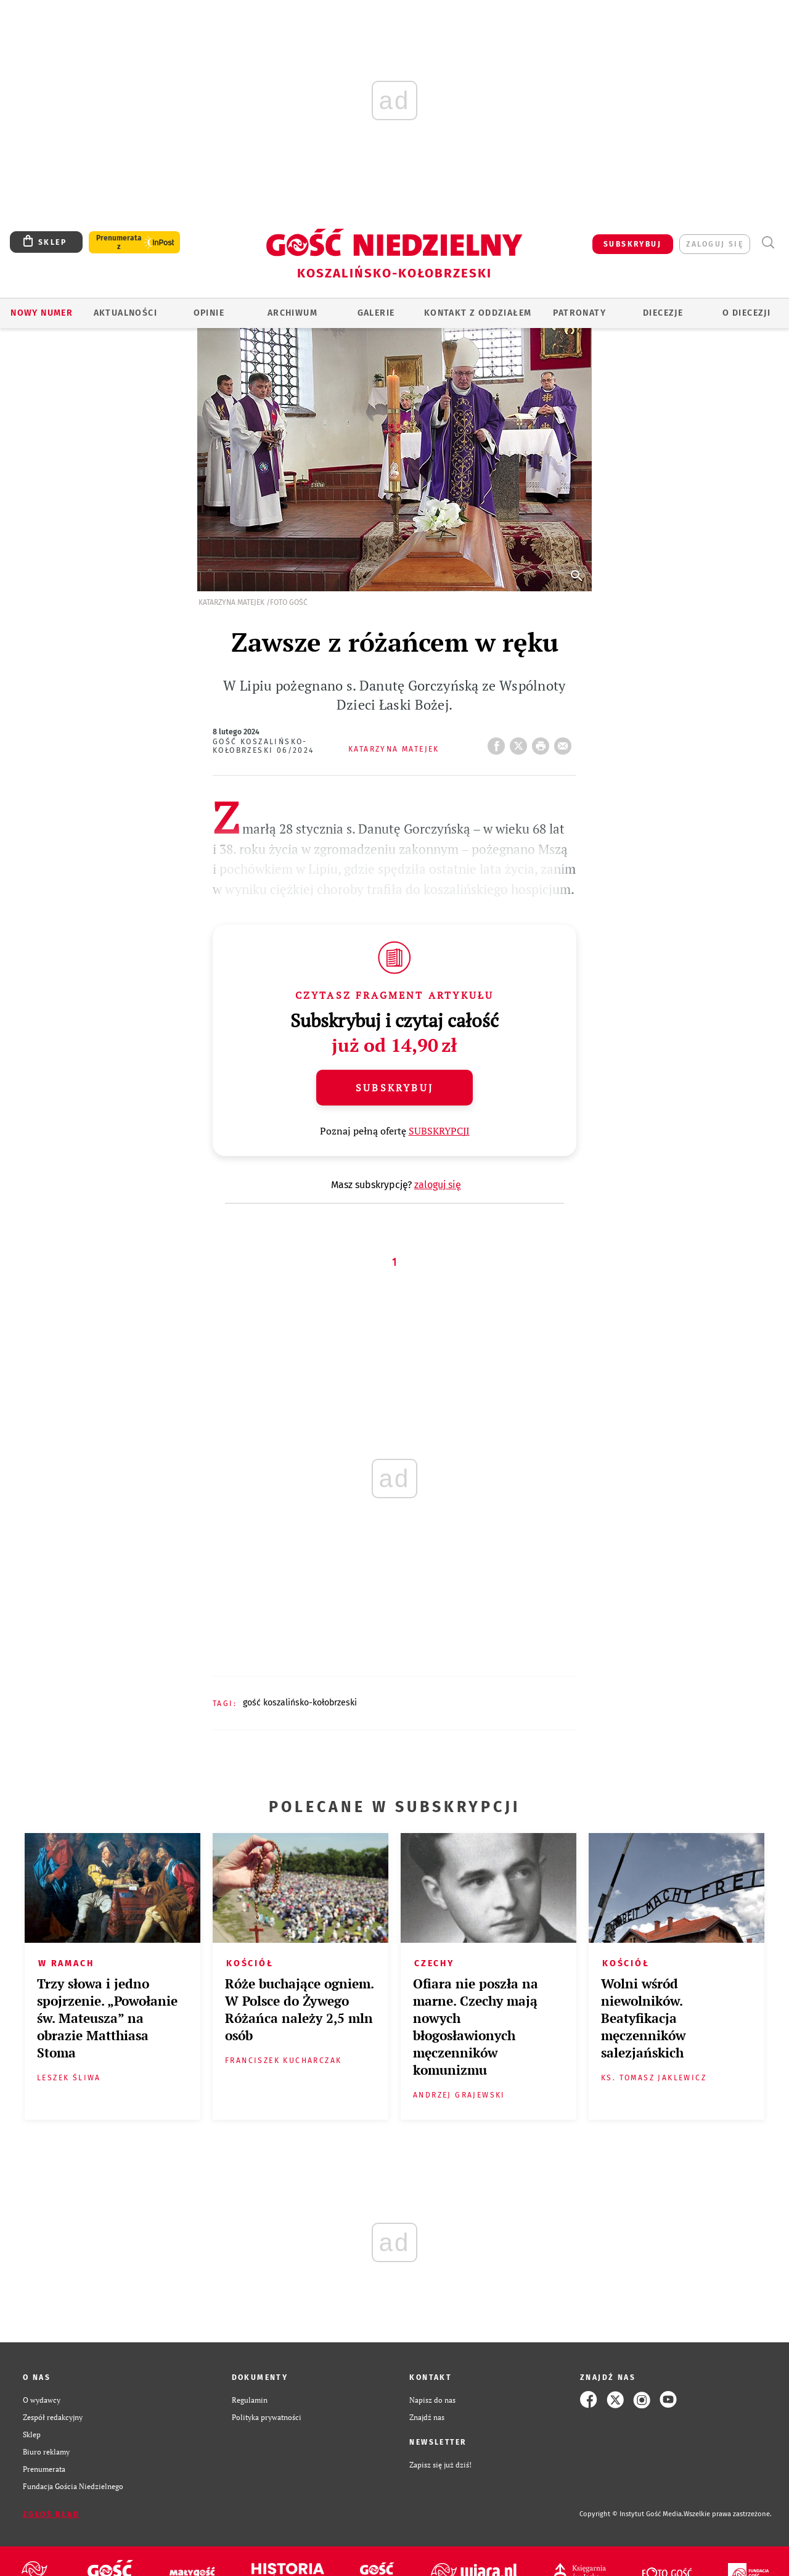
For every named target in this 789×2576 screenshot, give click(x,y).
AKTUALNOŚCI (125, 313)
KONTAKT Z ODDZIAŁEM (478, 313)
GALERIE (376, 313)
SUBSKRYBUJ (632, 244)
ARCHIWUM (292, 313)
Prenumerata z (119, 242)
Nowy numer (41, 313)
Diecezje (663, 313)
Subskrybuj (394, 1087)
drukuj (543, 742)
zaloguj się (714, 244)
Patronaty (579, 313)
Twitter (521, 742)
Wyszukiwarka (767, 242)
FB (499, 742)
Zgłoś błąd (51, 2514)
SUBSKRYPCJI (439, 1131)
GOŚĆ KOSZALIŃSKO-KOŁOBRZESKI (300, 1702)
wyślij (565, 742)
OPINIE (209, 313)
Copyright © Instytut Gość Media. (631, 2514)
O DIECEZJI (746, 313)
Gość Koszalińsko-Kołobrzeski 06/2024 (263, 746)
